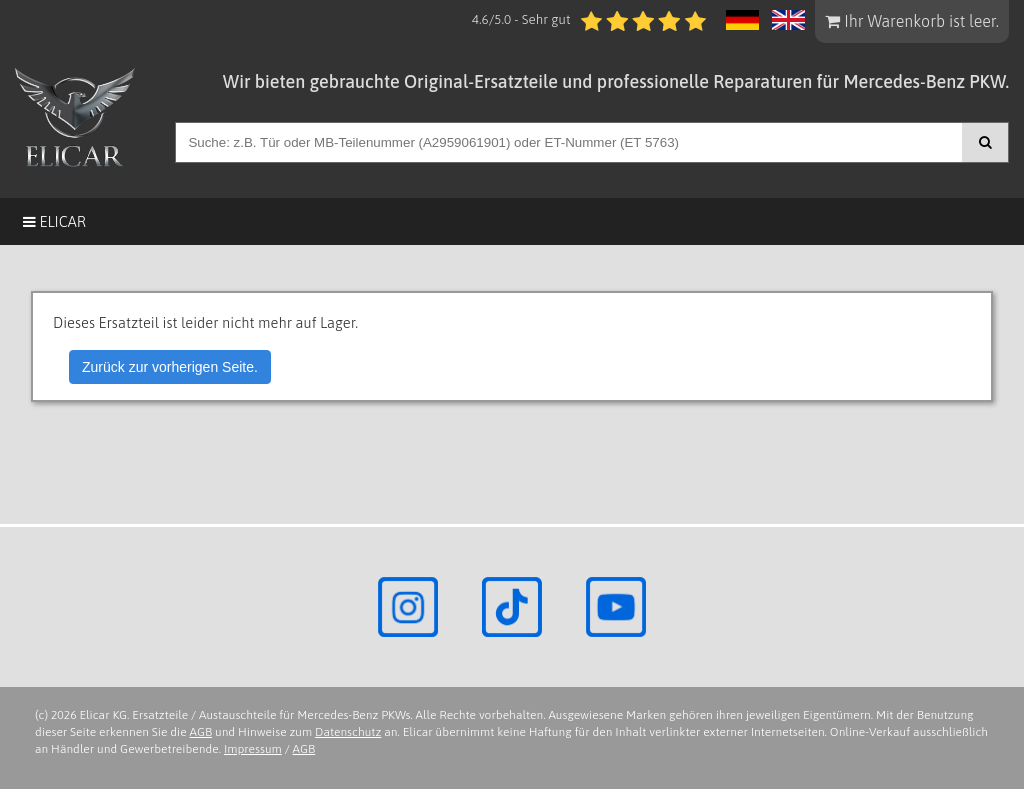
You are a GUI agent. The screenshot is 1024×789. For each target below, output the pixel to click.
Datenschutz (348, 732)
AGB (201, 732)
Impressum (253, 749)
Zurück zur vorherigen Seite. (170, 367)
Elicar (54, 221)
